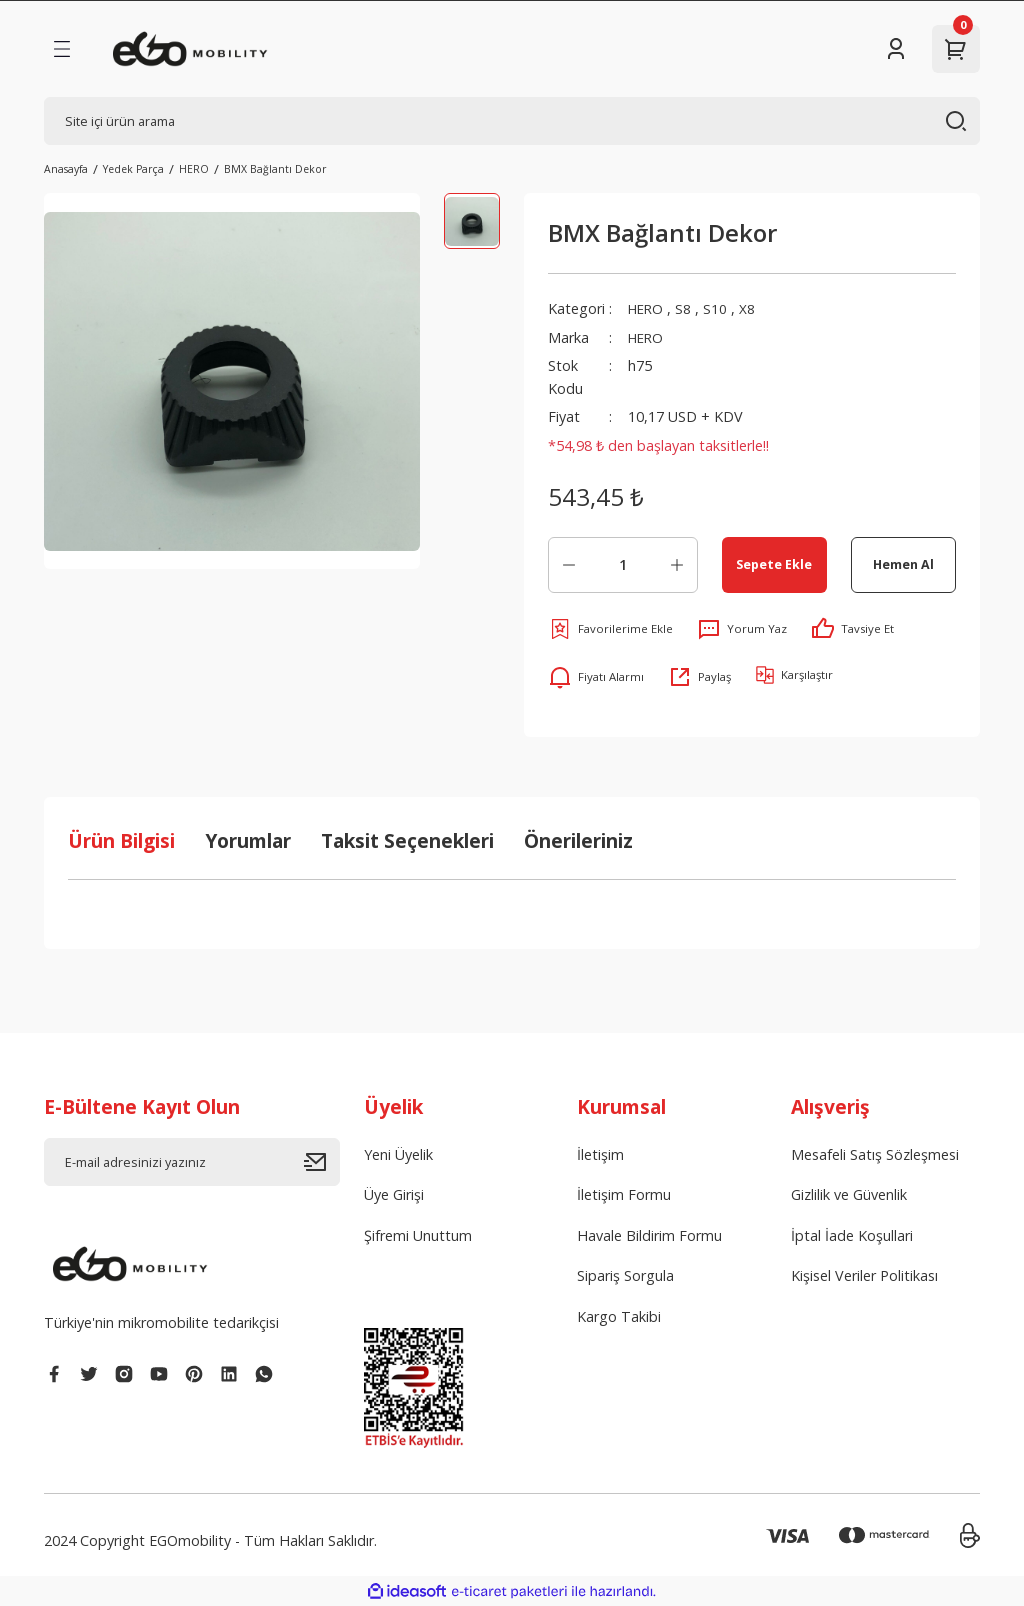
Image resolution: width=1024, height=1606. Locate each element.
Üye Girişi (394, 1194)
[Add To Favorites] (610, 629)
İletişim (600, 1154)
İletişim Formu (624, 1194)
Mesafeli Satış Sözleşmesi (875, 1154)
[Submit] (322, 1162)
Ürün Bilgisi (121, 840)
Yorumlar (248, 840)
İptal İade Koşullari (852, 1235)
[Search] (512, 121)
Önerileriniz (578, 840)
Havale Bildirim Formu (649, 1235)
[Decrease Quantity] (569, 565)
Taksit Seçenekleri (407, 840)
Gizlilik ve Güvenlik (849, 1194)
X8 (751, 308)
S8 (687, 308)
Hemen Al (903, 564)
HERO (647, 308)
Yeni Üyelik (398, 1154)
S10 (719, 308)
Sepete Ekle (774, 564)
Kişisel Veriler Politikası (864, 1275)
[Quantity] (623, 565)
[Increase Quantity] (677, 565)
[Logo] (190, 49)
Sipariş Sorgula (625, 1275)
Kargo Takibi (619, 1316)
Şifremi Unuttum (418, 1235)
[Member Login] (896, 49)
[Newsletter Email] (192, 1162)
